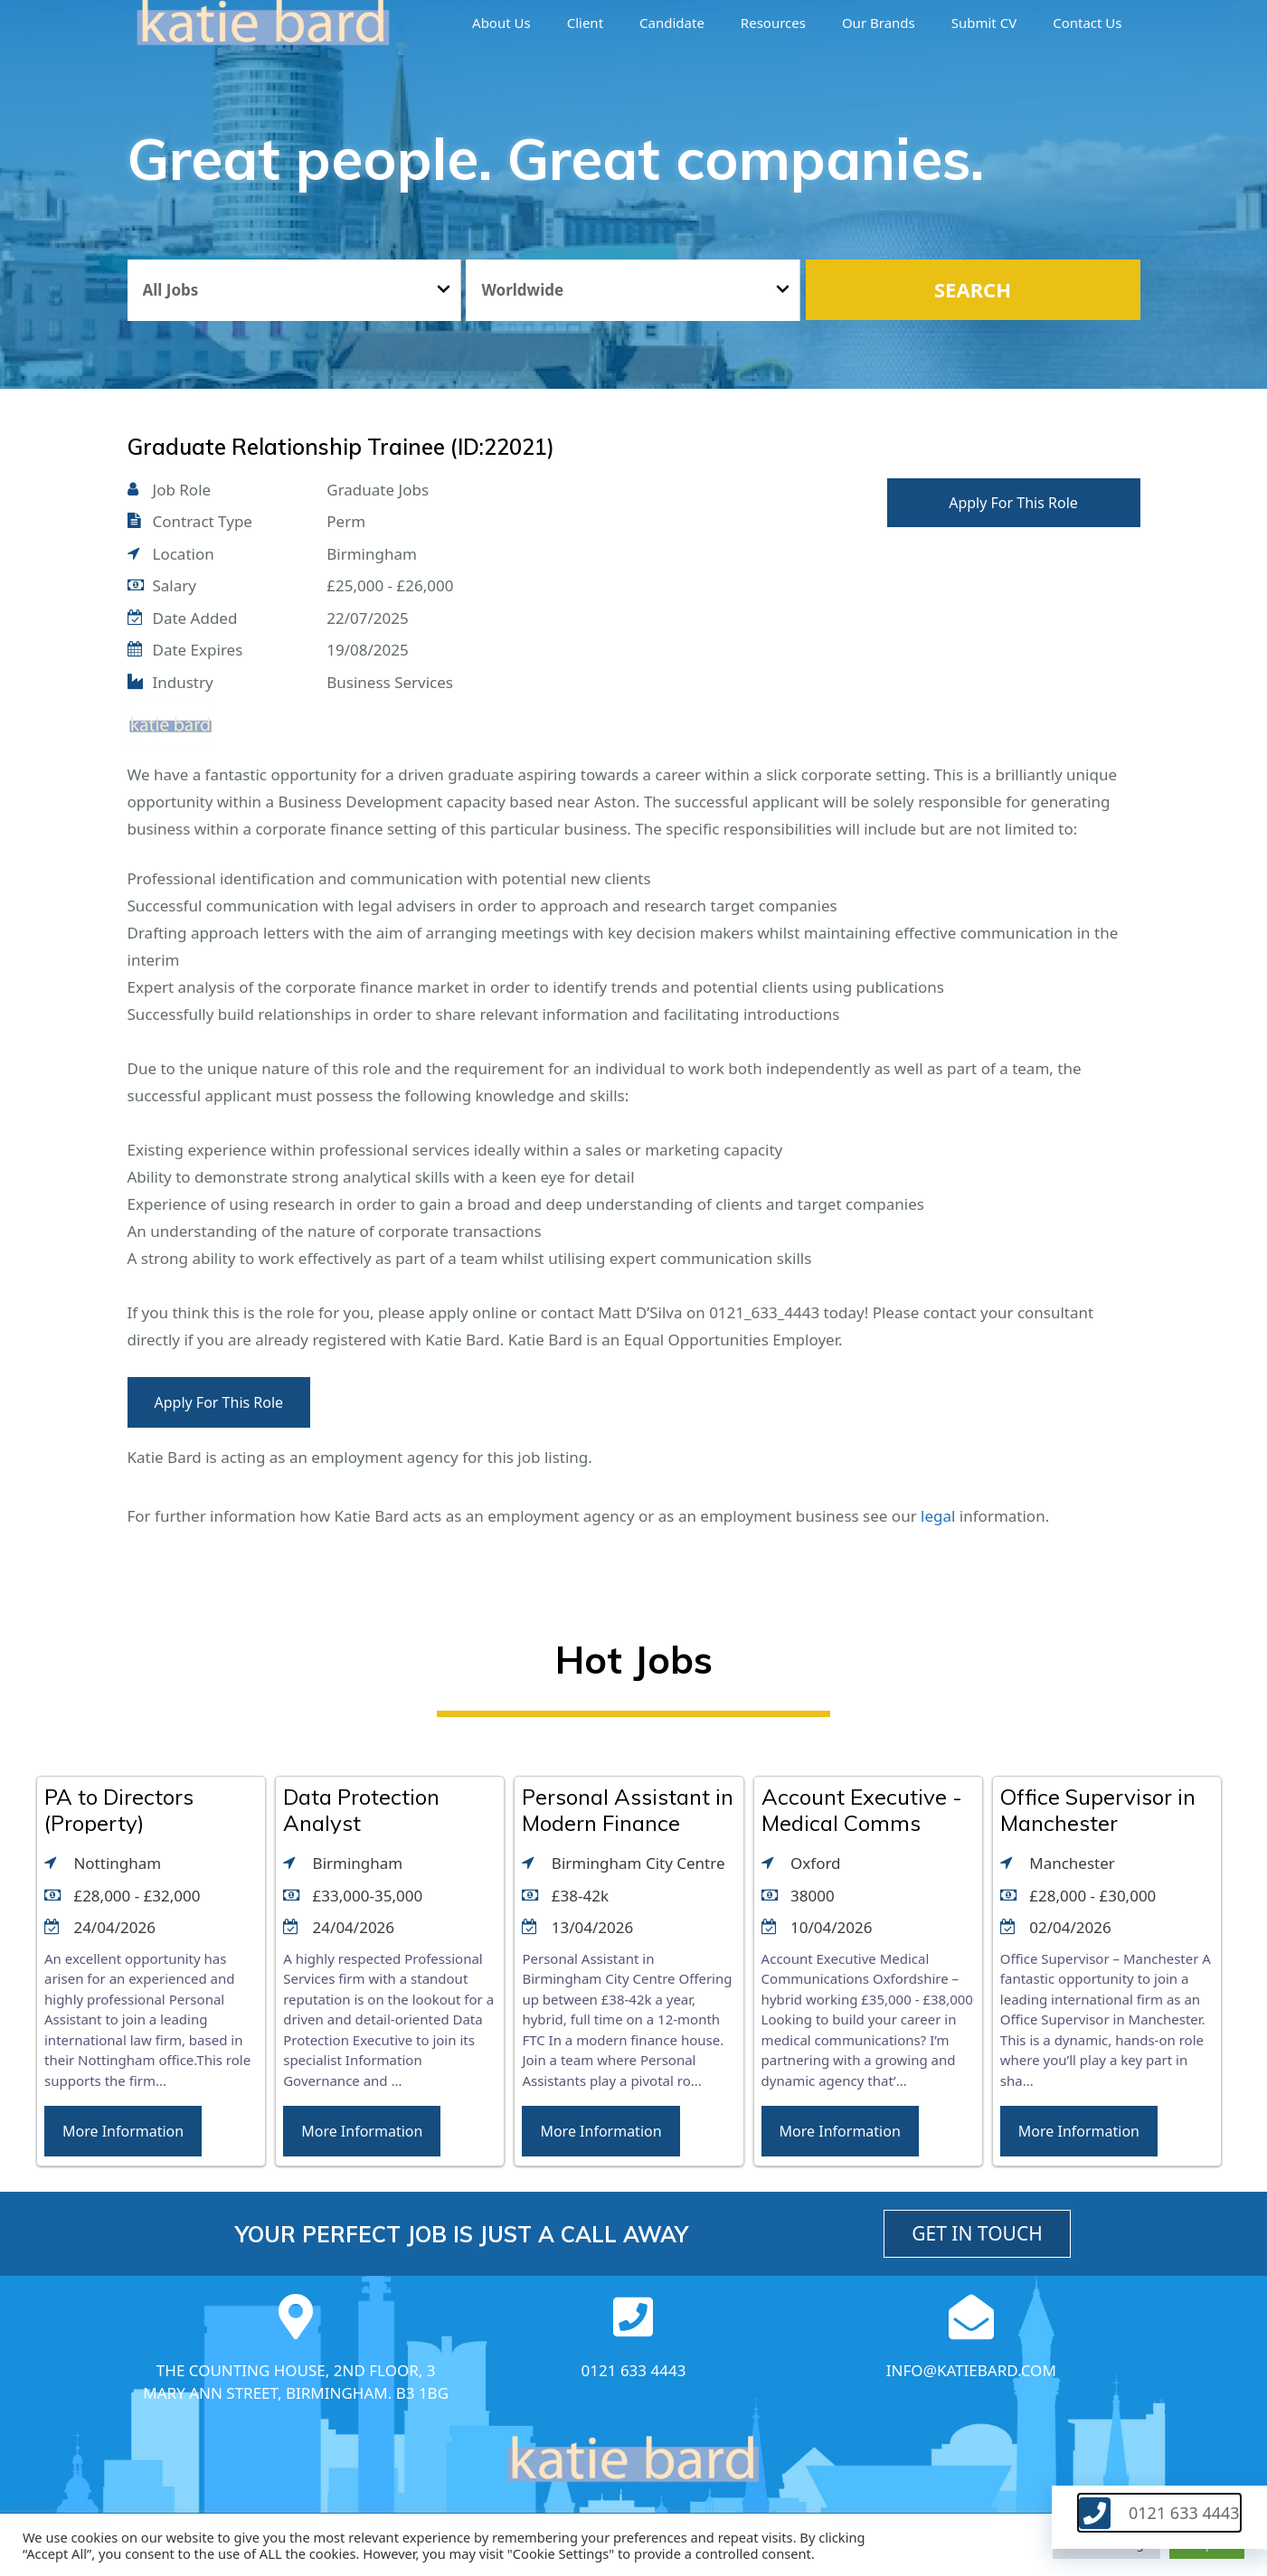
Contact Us (1087, 23)
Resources (773, 23)
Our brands (878, 23)
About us (501, 23)
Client (585, 23)
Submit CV (983, 23)
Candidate (671, 23)
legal (938, 1515)
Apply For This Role (1013, 503)
